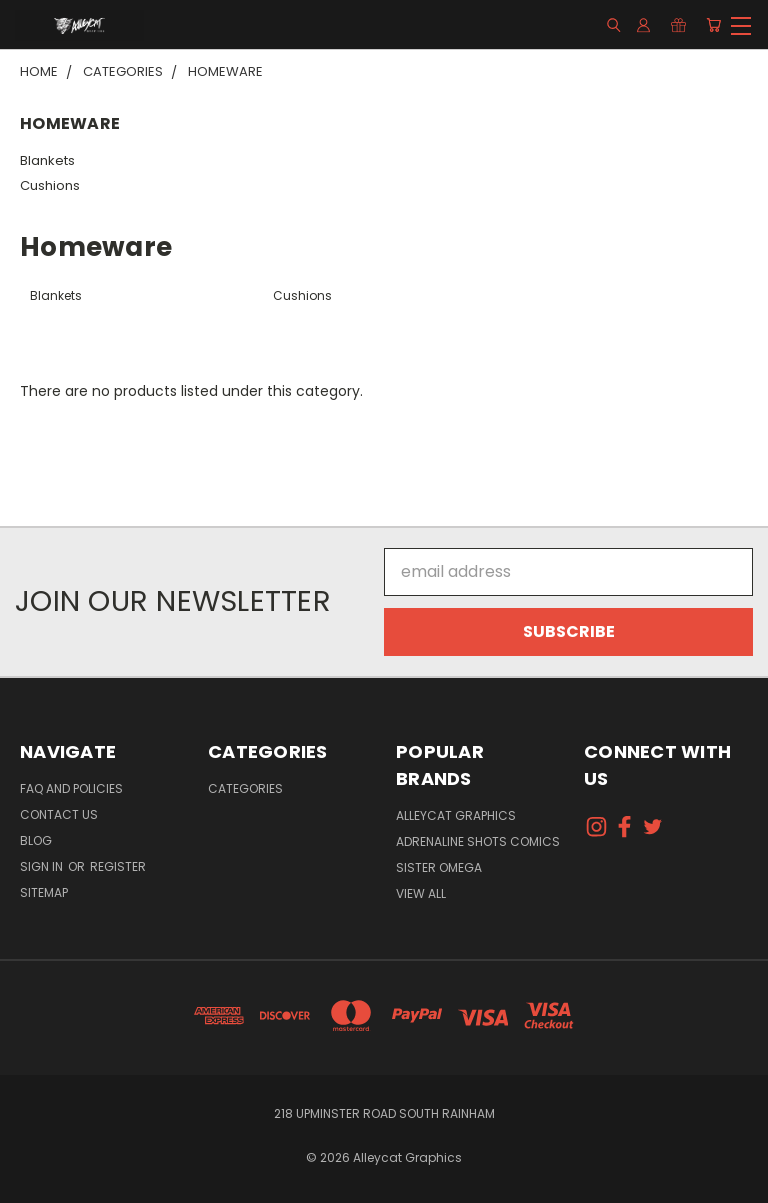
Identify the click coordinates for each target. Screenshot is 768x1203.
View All (421, 893)
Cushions (50, 185)
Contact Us (59, 814)
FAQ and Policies (71, 788)
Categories (245, 788)
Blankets (47, 160)
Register (118, 866)
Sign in (43, 866)
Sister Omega (439, 867)
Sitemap (44, 892)
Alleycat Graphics (456, 815)
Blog (36, 840)
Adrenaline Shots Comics (478, 841)
